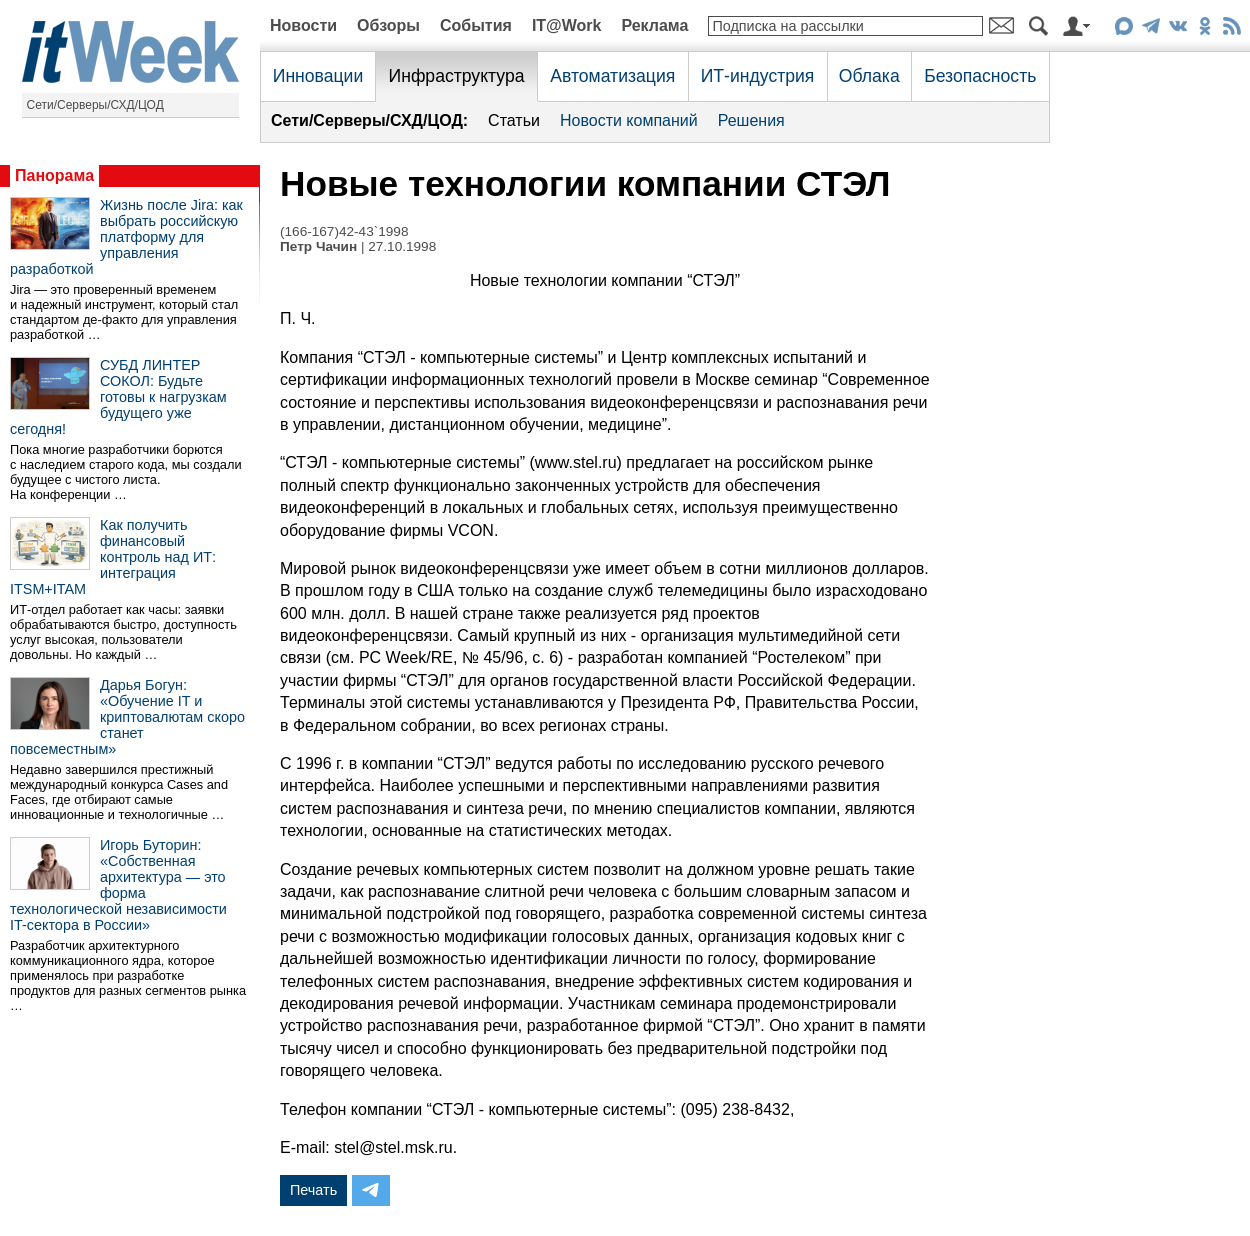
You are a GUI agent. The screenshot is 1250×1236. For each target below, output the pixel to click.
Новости (303, 25)
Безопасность (980, 76)
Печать (313, 1190)
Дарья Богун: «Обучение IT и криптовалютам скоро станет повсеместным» (127, 717)
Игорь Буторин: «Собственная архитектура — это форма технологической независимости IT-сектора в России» (118, 885)
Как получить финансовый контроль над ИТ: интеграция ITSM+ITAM (113, 557)
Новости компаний (629, 120)
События (476, 25)
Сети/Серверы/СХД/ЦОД (95, 105)
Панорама (54, 175)
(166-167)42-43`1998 (344, 231)
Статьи (514, 120)
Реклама (654, 25)
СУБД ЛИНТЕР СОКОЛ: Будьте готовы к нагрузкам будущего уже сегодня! (118, 397)
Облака (869, 76)
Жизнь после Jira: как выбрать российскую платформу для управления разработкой (126, 237)
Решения (751, 120)
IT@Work (567, 25)
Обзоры (388, 25)
